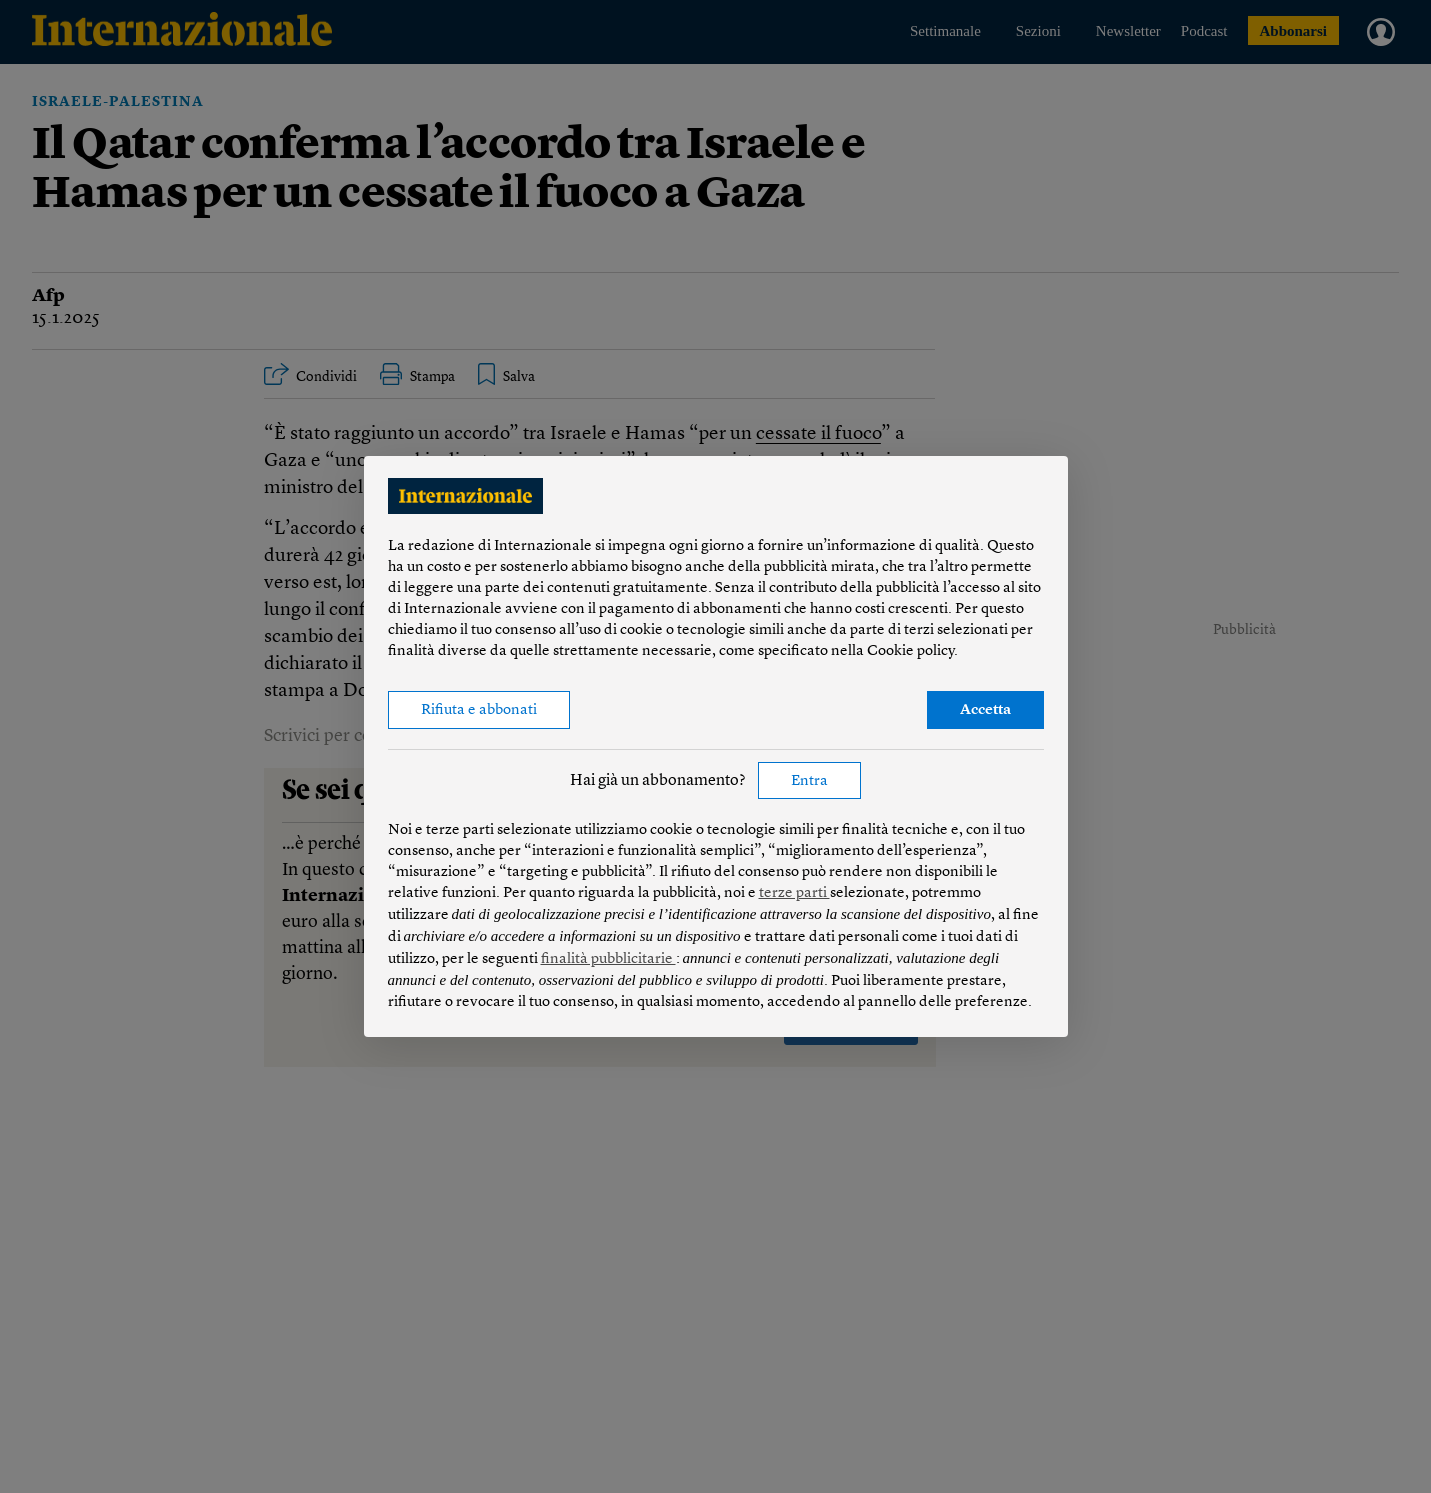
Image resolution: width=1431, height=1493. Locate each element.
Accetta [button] (985, 710)
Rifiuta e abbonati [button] (479, 710)
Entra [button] (809, 781)
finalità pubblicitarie (608, 959)
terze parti (794, 893)
